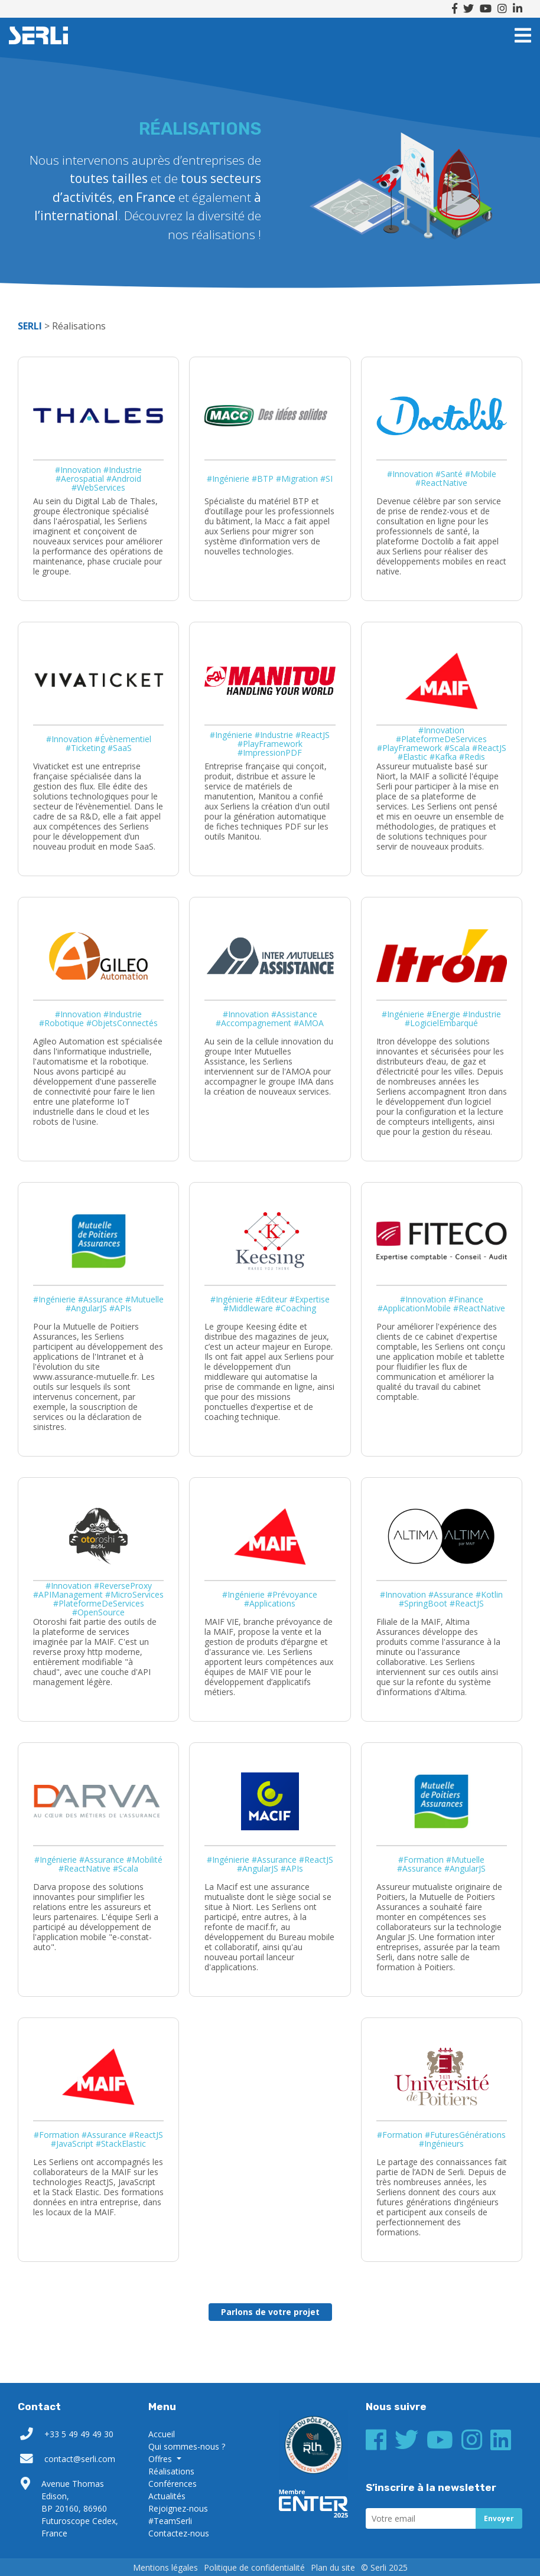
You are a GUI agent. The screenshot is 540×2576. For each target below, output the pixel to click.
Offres (161, 2458)
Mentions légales (165, 2567)
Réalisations (171, 2471)
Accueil (161, 2434)
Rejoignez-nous (178, 2508)
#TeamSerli (170, 2520)
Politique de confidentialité (254, 2567)
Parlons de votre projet (270, 2311)
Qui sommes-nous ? (186, 2446)
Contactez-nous (178, 2533)
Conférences (172, 2483)
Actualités (167, 2496)
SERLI (38, 35)
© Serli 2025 (384, 2567)
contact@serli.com (79, 2458)
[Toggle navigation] (523, 35)
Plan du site (333, 2567)
